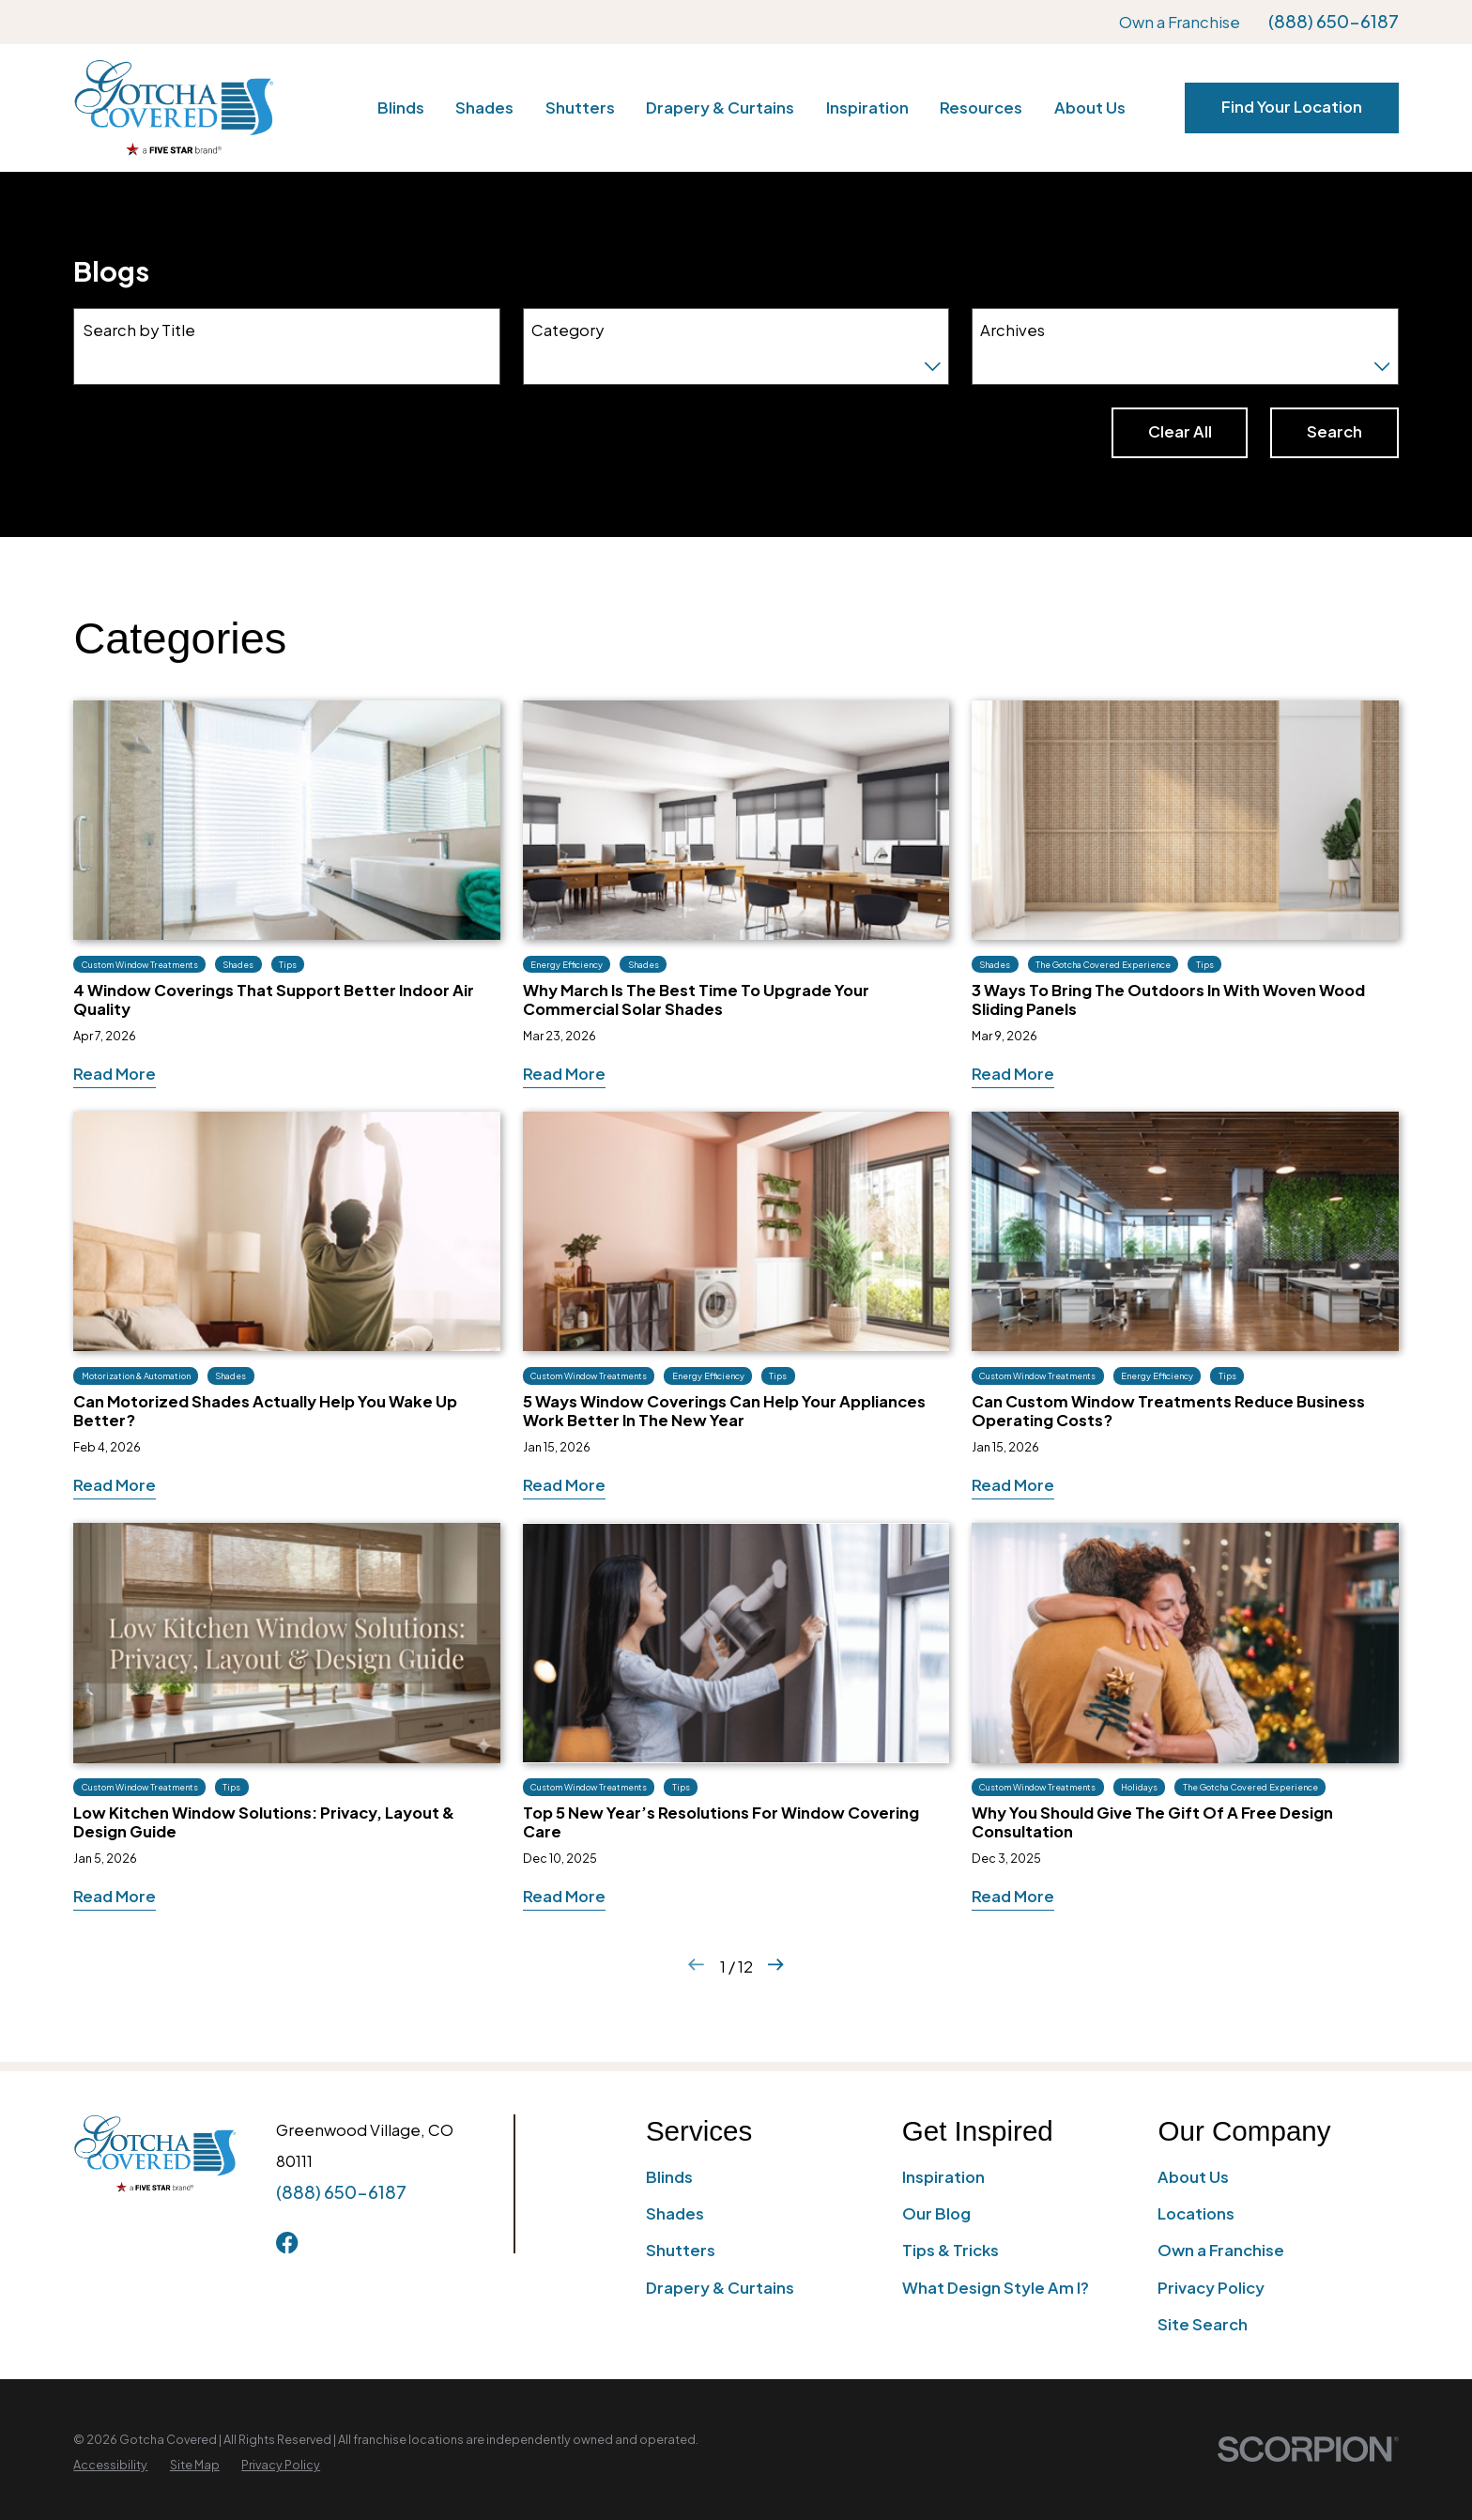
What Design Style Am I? (995, 2287)
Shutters (680, 2250)
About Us (1193, 2177)
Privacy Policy (1211, 2287)
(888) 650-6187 (1333, 22)
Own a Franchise (1179, 22)
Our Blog (936, 2213)
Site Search (1203, 2324)
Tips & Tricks (950, 2250)
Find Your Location (1291, 106)
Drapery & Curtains (720, 2287)
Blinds (669, 2177)
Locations (1196, 2213)
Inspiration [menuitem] (867, 107)
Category (567, 330)
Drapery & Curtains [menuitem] (720, 107)
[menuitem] (110, 2465)
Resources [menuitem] (981, 107)
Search (1334, 431)
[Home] (173, 107)
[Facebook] (287, 2242)
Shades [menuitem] (484, 107)
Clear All (1180, 431)
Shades (675, 2213)
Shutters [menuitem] (580, 107)
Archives (1012, 330)
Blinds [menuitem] (400, 107)
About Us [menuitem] (1090, 107)
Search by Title (139, 330)
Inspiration (943, 2177)
